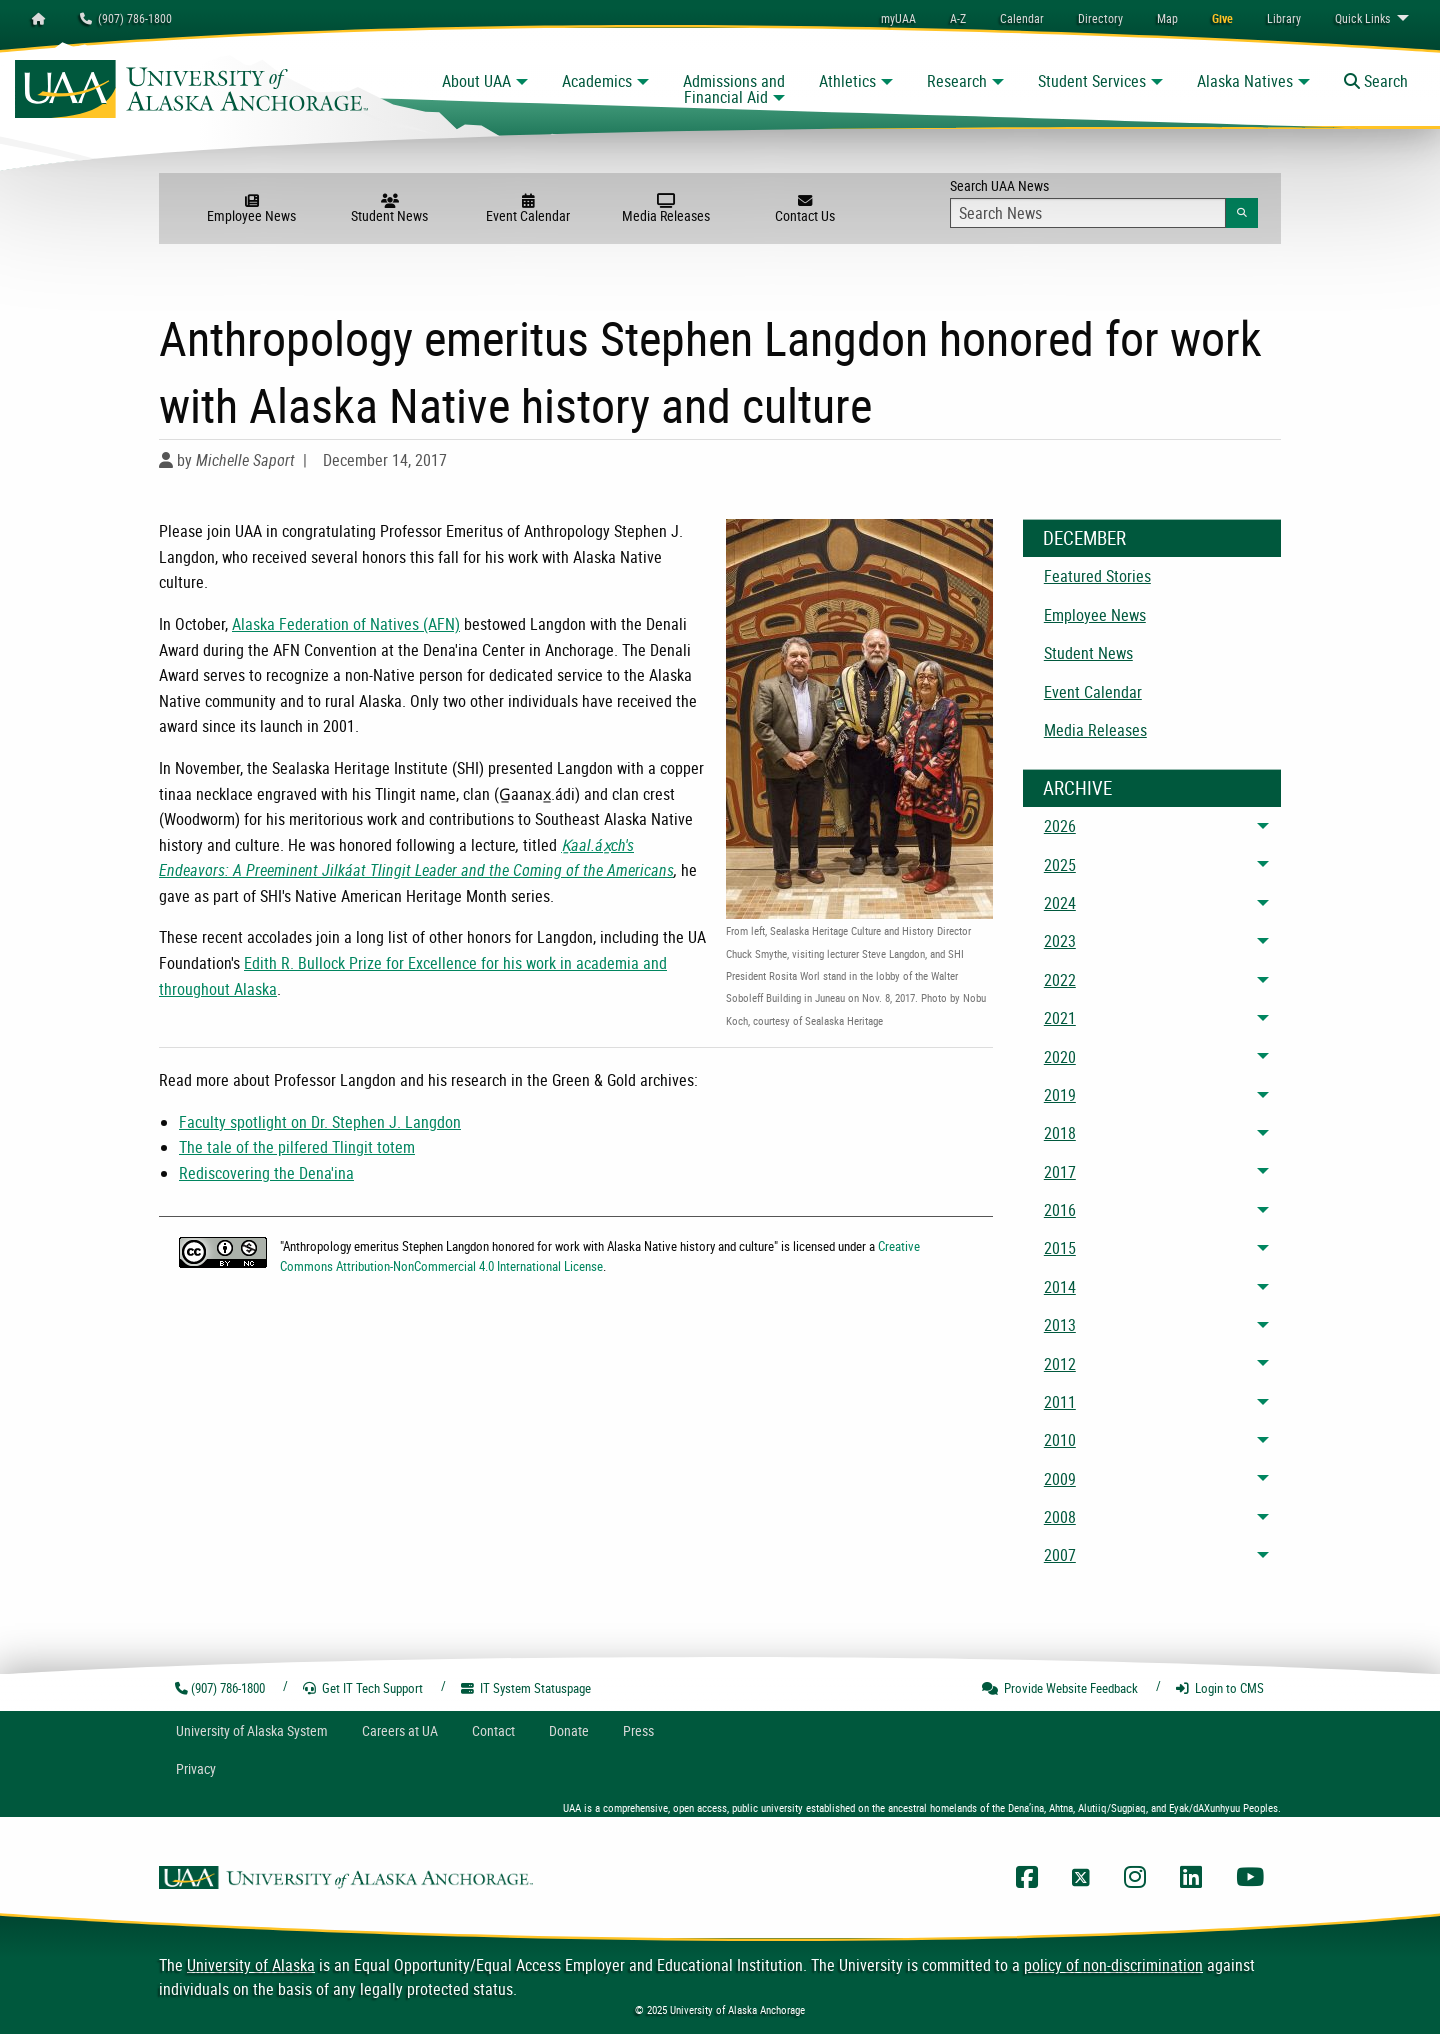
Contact (493, 1730)
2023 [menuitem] (1060, 941)
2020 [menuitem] (1060, 1057)
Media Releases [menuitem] (1095, 730)
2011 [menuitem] (1060, 1402)
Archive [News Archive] (1077, 788)
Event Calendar (528, 209)
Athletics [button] (847, 81)
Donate (569, 1730)
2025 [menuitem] (1060, 865)
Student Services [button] (1092, 81)
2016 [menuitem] (1060, 1210)
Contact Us (804, 209)
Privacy (196, 1768)
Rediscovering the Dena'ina (266, 1173)
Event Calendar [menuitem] (1093, 692)
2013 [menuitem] (1060, 1325)
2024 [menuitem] (1060, 903)
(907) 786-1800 (126, 18)
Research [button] (957, 81)
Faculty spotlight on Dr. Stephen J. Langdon (320, 1122)
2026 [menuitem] (1060, 826)
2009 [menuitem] (1060, 1479)
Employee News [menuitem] (1095, 615)
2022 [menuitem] (1060, 980)
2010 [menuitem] (1060, 1440)
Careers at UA (400, 1730)
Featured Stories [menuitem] (1097, 576)
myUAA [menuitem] (898, 18)
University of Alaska (251, 1965)
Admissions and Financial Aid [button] (734, 89)
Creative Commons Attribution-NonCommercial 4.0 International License (600, 1255)
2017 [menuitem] (1060, 1172)
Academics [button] (597, 81)
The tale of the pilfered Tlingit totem (297, 1147)
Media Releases (666, 209)
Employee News (251, 209)
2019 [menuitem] (1060, 1095)
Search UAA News (1103, 202)
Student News (390, 209)
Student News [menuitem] (1088, 653)
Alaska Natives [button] (1245, 81)
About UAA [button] (476, 81)
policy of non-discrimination (1113, 1965)
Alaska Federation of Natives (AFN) (346, 624)
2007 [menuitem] (1060, 1555)
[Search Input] (1088, 213)
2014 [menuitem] (1060, 1287)
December (1084, 538)
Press (638, 1730)
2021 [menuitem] (1060, 1018)
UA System (252, 1730)
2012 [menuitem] (1060, 1364)
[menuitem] (1022, 18)
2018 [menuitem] (1060, 1133)
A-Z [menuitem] (958, 18)
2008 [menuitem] (1060, 1517)
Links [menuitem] (1362, 18)
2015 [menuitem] (1060, 1248)
